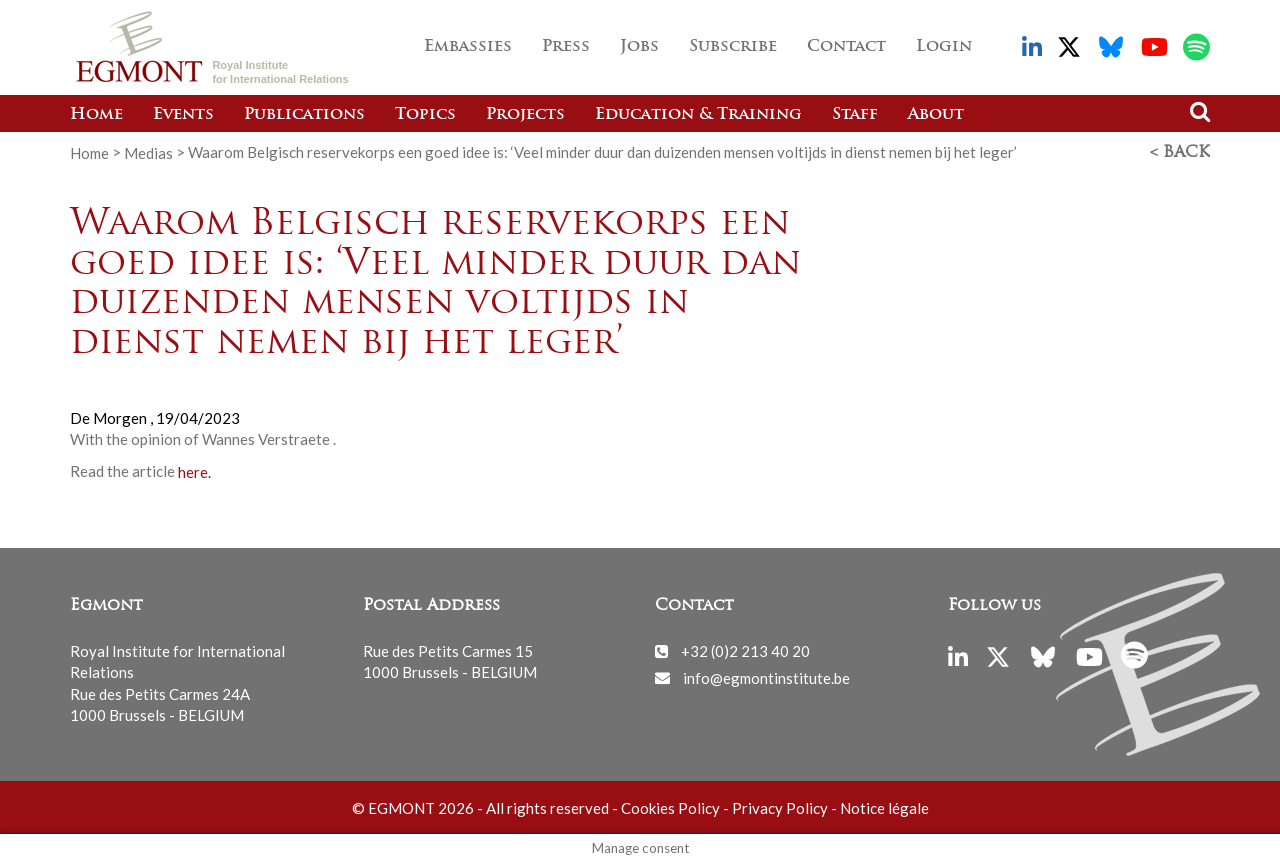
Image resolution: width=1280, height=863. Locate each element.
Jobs (639, 47)
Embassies (468, 47)
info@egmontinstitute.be (766, 677)
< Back (1180, 153)
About (936, 115)
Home (96, 115)
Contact (846, 47)
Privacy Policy (780, 807)
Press (566, 47)
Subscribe (733, 47)
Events (183, 115)
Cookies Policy (670, 807)
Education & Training (698, 115)
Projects (525, 115)
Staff (855, 115)
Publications (304, 115)
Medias (148, 152)
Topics (425, 115)
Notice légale (884, 807)
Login (944, 47)
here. (194, 471)
